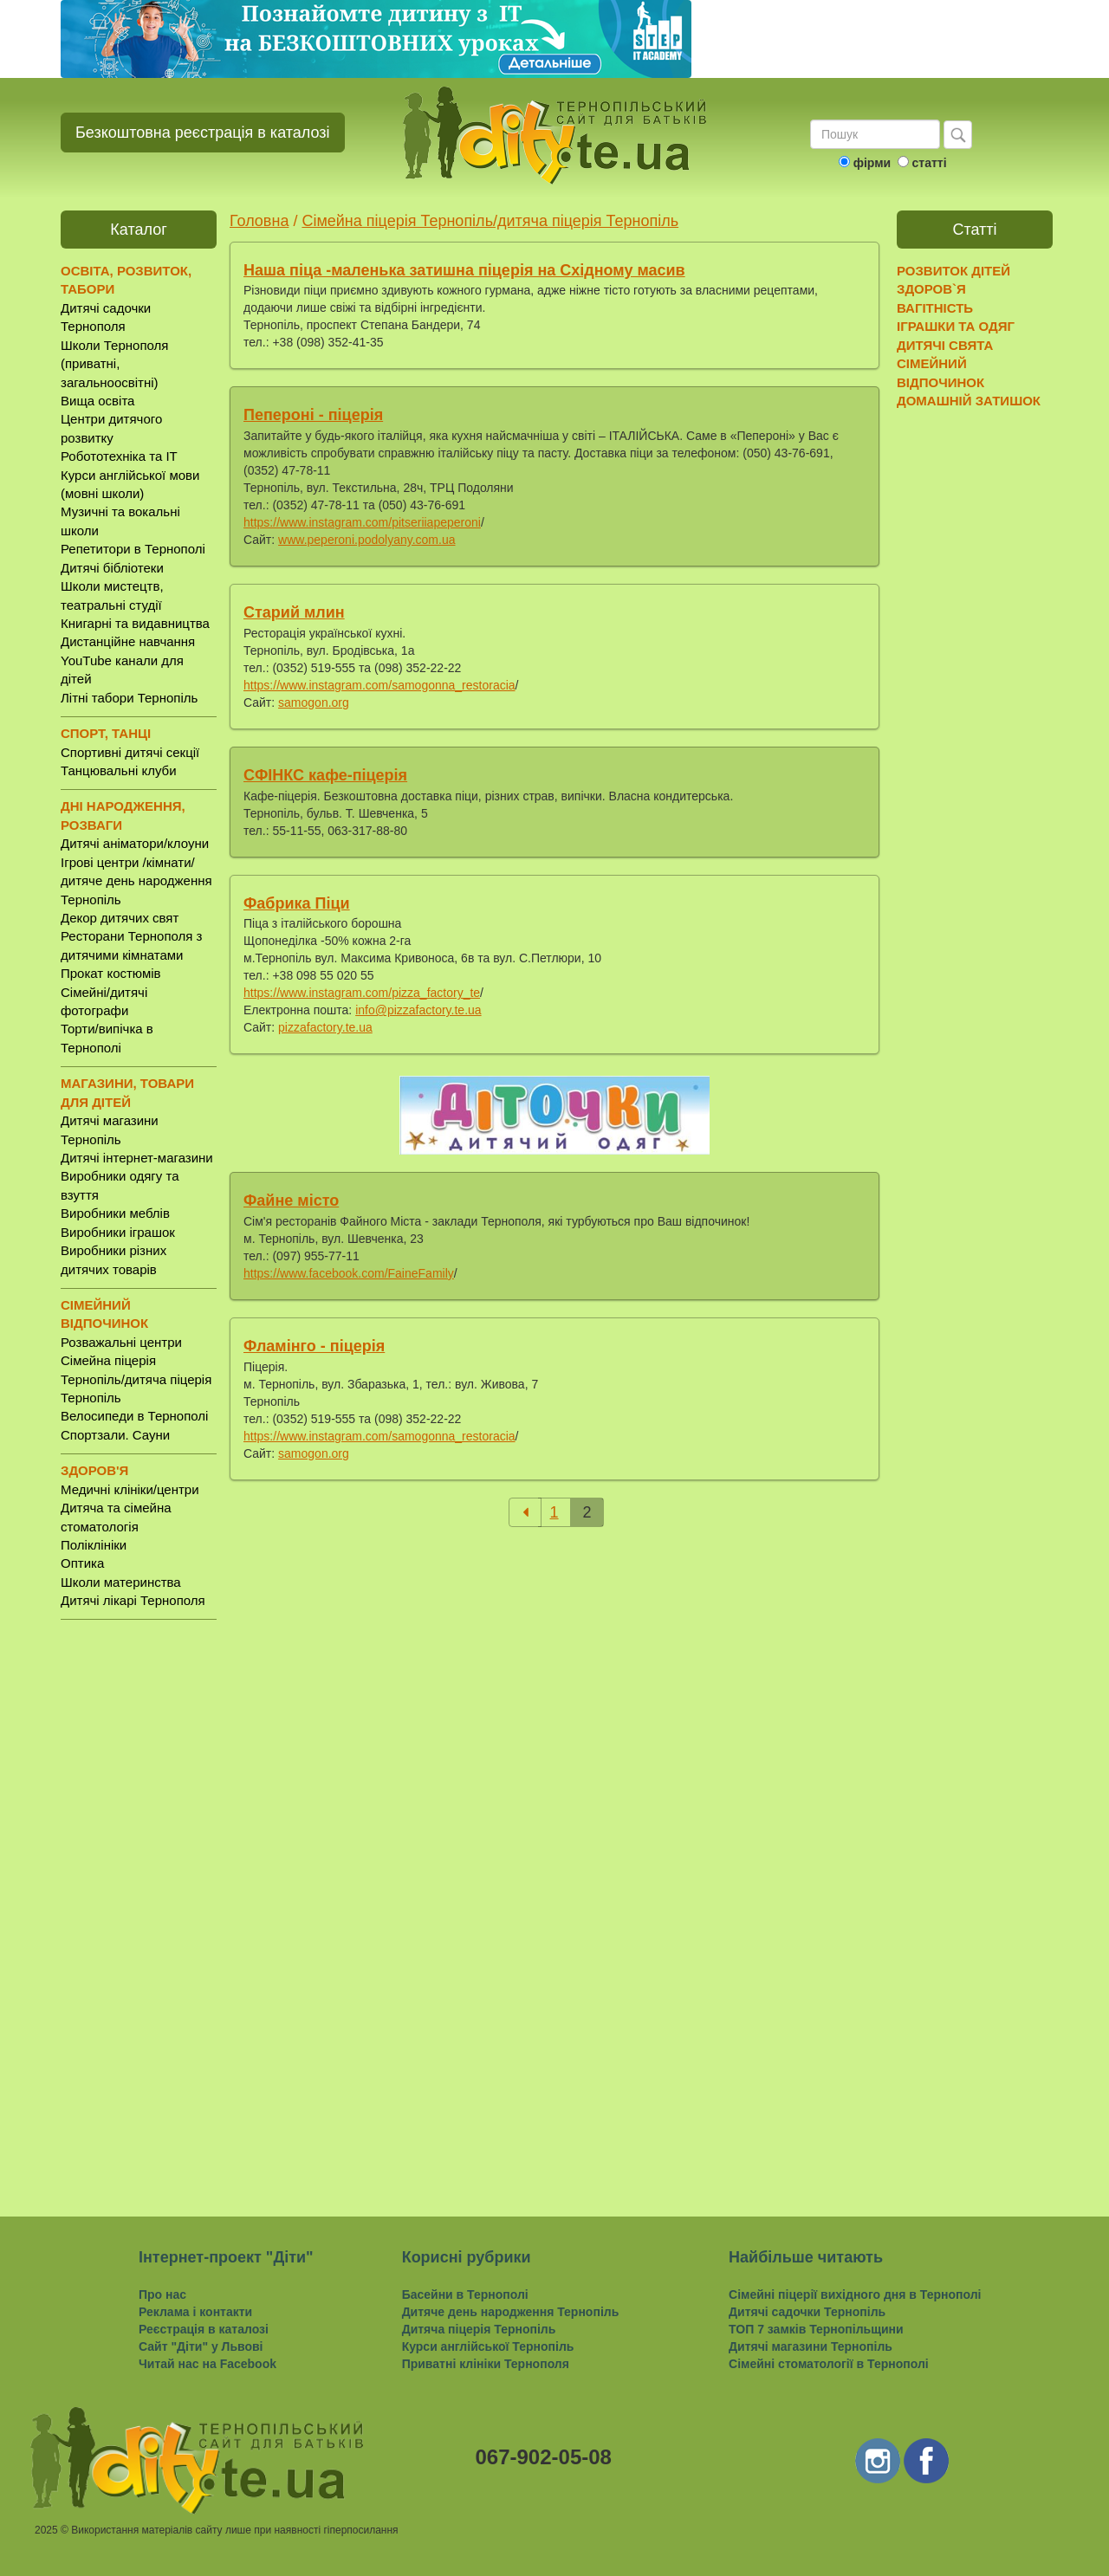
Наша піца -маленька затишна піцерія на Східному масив (464, 270)
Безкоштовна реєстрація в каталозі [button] (202, 132)
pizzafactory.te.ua (325, 1027)
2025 (46, 2530)
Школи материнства (121, 1582)
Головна (259, 221)
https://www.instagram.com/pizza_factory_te (361, 993)
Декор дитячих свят (119, 917)
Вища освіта (97, 400)
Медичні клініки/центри (130, 1489)
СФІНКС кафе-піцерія (325, 775)
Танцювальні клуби (119, 770)
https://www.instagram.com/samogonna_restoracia (379, 685)
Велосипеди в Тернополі (134, 1415)
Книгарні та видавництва (135, 623)
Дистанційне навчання (128, 641)
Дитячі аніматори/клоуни (135, 843)
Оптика (82, 1563)
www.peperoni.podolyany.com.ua (366, 540)
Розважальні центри (121, 1342)
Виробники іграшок (118, 1232)
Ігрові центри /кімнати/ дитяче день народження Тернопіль (136, 881)
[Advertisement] (139, 1905)
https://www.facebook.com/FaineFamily (348, 1273)
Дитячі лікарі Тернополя (133, 1600)
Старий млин (294, 612)
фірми (872, 163)
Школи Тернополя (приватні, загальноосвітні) (114, 364)
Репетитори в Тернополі (133, 548)
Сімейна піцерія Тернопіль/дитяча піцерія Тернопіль (136, 1379)
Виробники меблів (115, 1213)
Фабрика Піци (296, 903)
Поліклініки (93, 1544)
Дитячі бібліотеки (112, 567)
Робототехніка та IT (119, 456)
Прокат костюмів (111, 973)
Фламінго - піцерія (314, 1346)
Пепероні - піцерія (313, 415)
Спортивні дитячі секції (130, 752)
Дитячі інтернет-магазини (137, 1157)
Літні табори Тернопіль (129, 697)
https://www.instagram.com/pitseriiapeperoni (362, 522)
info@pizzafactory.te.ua (418, 1010)
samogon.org (313, 702)
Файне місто (291, 1200)
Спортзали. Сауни (115, 1434)
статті (928, 163)
